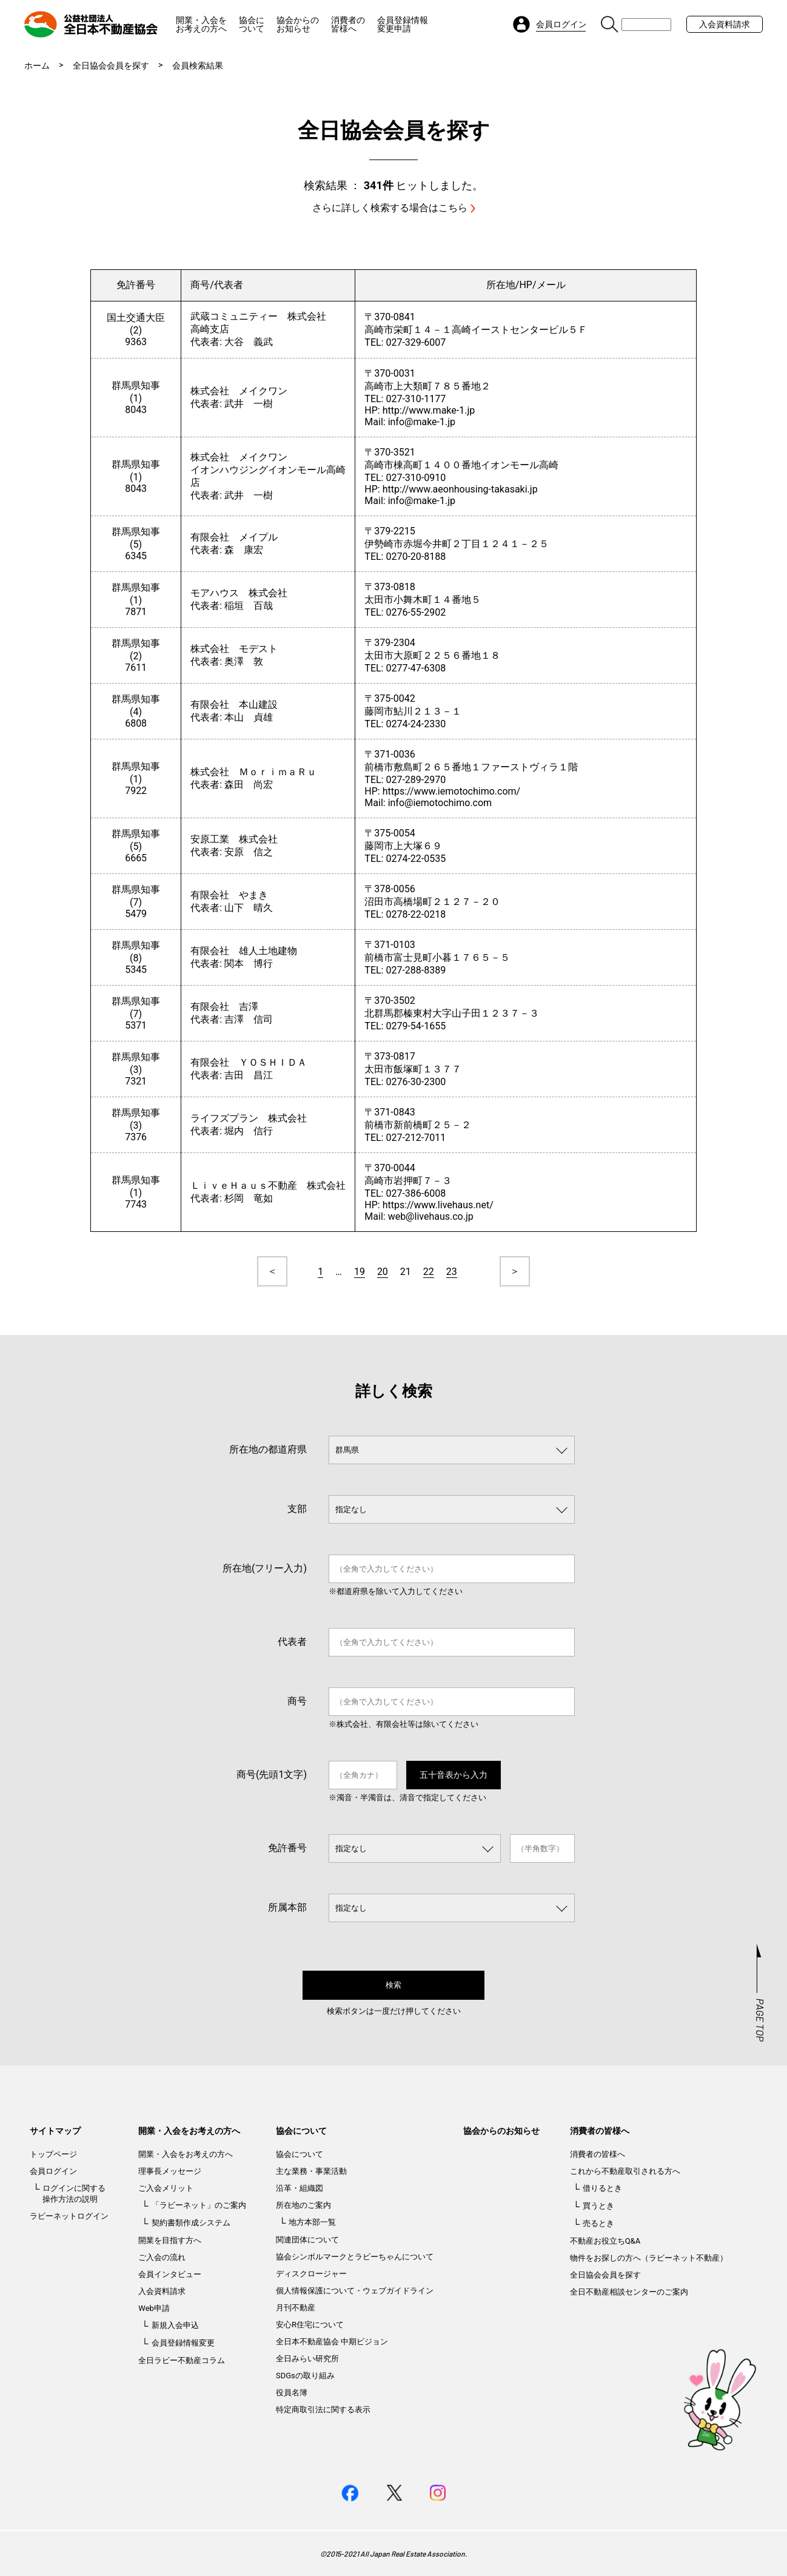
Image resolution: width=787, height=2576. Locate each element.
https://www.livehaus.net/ (438, 1205)
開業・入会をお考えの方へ (201, 24)
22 (428, 1271)
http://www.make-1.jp (429, 410)
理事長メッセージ (169, 2171)
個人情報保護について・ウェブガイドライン (355, 2290)
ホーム (37, 65)
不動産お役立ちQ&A (605, 2240)
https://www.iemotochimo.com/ (452, 791)
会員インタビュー (169, 2274)
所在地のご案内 (303, 2205)
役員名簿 (291, 2392)
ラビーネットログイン (69, 2216)
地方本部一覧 (312, 2222)
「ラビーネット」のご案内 (199, 2205)
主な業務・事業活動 (311, 2171)
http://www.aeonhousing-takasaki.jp (460, 489)
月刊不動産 (295, 2307)
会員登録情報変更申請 (402, 24)
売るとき (598, 2223)
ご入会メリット (165, 2188)
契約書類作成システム (191, 2222)
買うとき (598, 2205)
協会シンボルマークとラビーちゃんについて (355, 2256)
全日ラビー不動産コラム (181, 2360)
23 (451, 1271)
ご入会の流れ (162, 2257)
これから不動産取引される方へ (625, 2171)
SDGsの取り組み (305, 2375)
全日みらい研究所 (307, 2358)
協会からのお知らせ (297, 24)
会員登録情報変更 (183, 2342)
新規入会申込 (175, 2325)
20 (382, 1271)
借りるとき (602, 2188)
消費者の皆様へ (348, 24)
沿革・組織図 (299, 2188)
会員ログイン (53, 2171)
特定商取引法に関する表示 (323, 2409)
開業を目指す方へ (169, 2240)
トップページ (53, 2154)
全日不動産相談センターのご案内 (629, 2291)
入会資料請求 (724, 24)
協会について (251, 24)
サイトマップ (55, 2131)
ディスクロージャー (311, 2273)
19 (359, 1271)
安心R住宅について (310, 2324)
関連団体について (307, 2239)
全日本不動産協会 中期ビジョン (332, 2341)
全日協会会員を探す (111, 65)
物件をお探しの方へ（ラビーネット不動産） (649, 2257)
